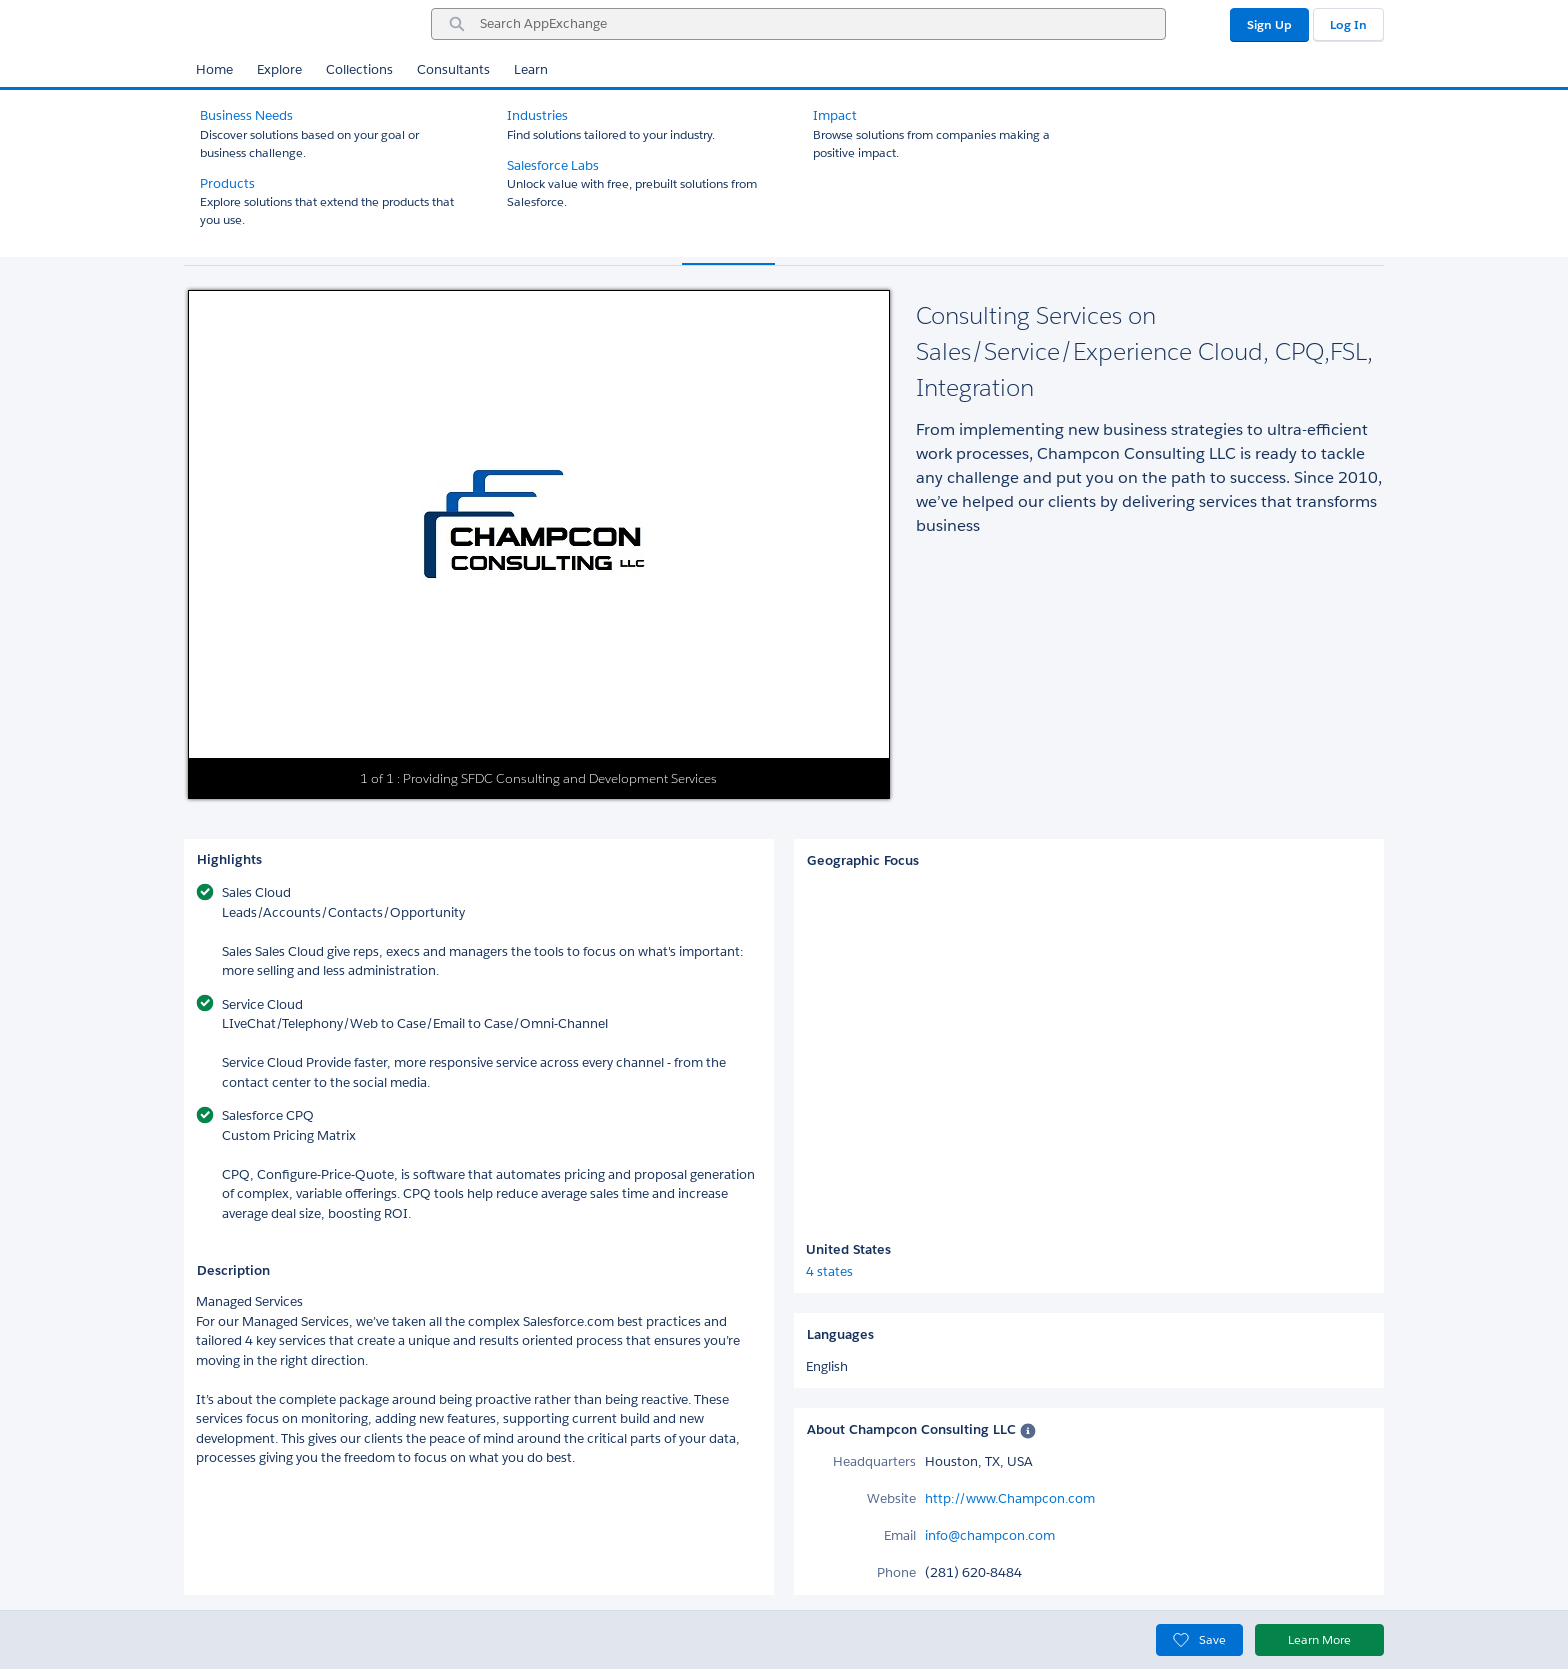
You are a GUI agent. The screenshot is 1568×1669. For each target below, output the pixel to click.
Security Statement (572, 1636)
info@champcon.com (990, 1535)
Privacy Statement (454, 1636)
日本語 (746, 1636)
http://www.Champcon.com (1010, 1498)
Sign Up (1269, 24)
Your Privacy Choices (1145, 1636)
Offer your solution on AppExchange (289, 1636)
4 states (829, 1271)
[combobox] (798, 24)
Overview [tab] (728, 244)
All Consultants (244, 107)
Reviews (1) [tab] (832, 244)
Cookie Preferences (1004, 1636)
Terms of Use (676, 1636)
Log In (1348, 24)
